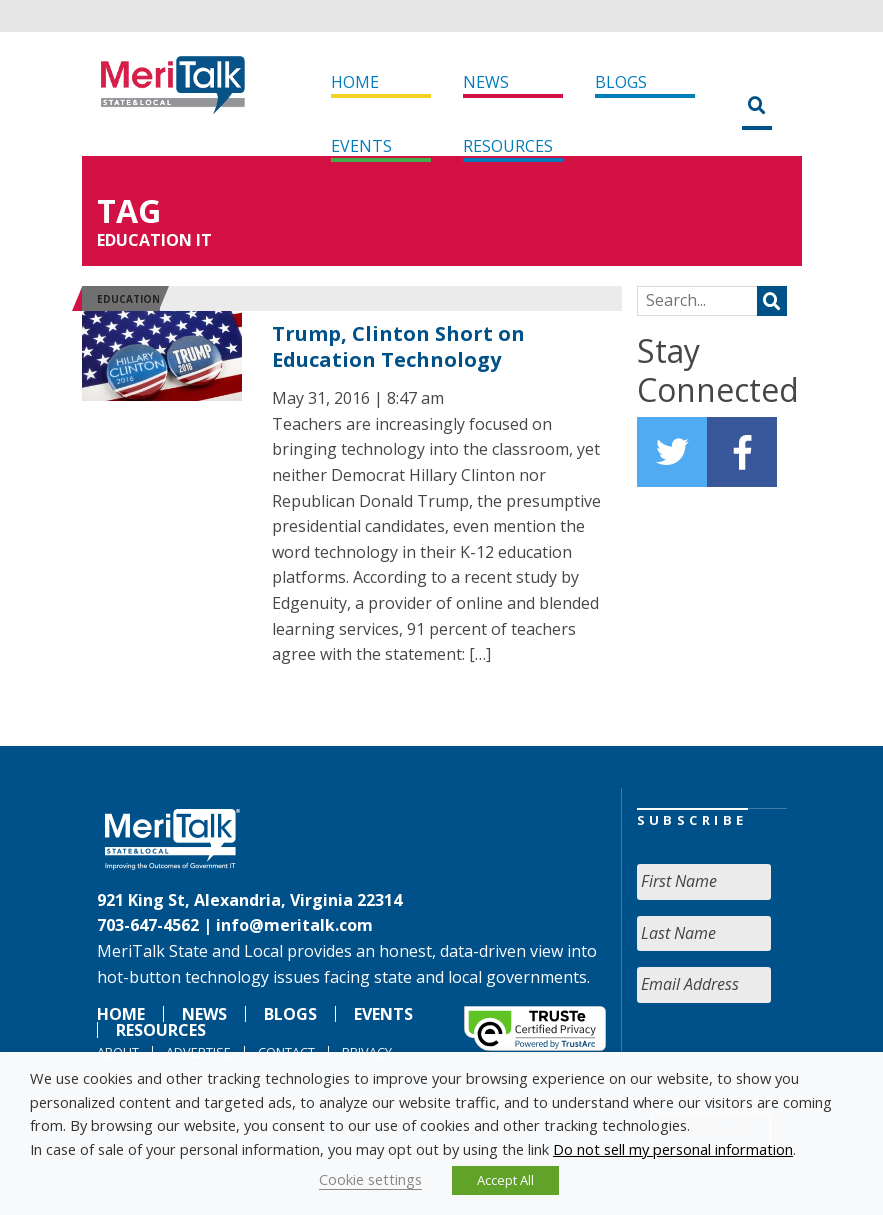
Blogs (621, 82)
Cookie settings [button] (370, 1179)
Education (128, 299)
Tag (129, 210)
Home (355, 82)
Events (361, 146)
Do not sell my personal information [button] (673, 1149)
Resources (508, 146)
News (486, 82)
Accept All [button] (505, 1180)
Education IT (154, 240)
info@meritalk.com (294, 925)
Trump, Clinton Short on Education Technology (398, 346)
